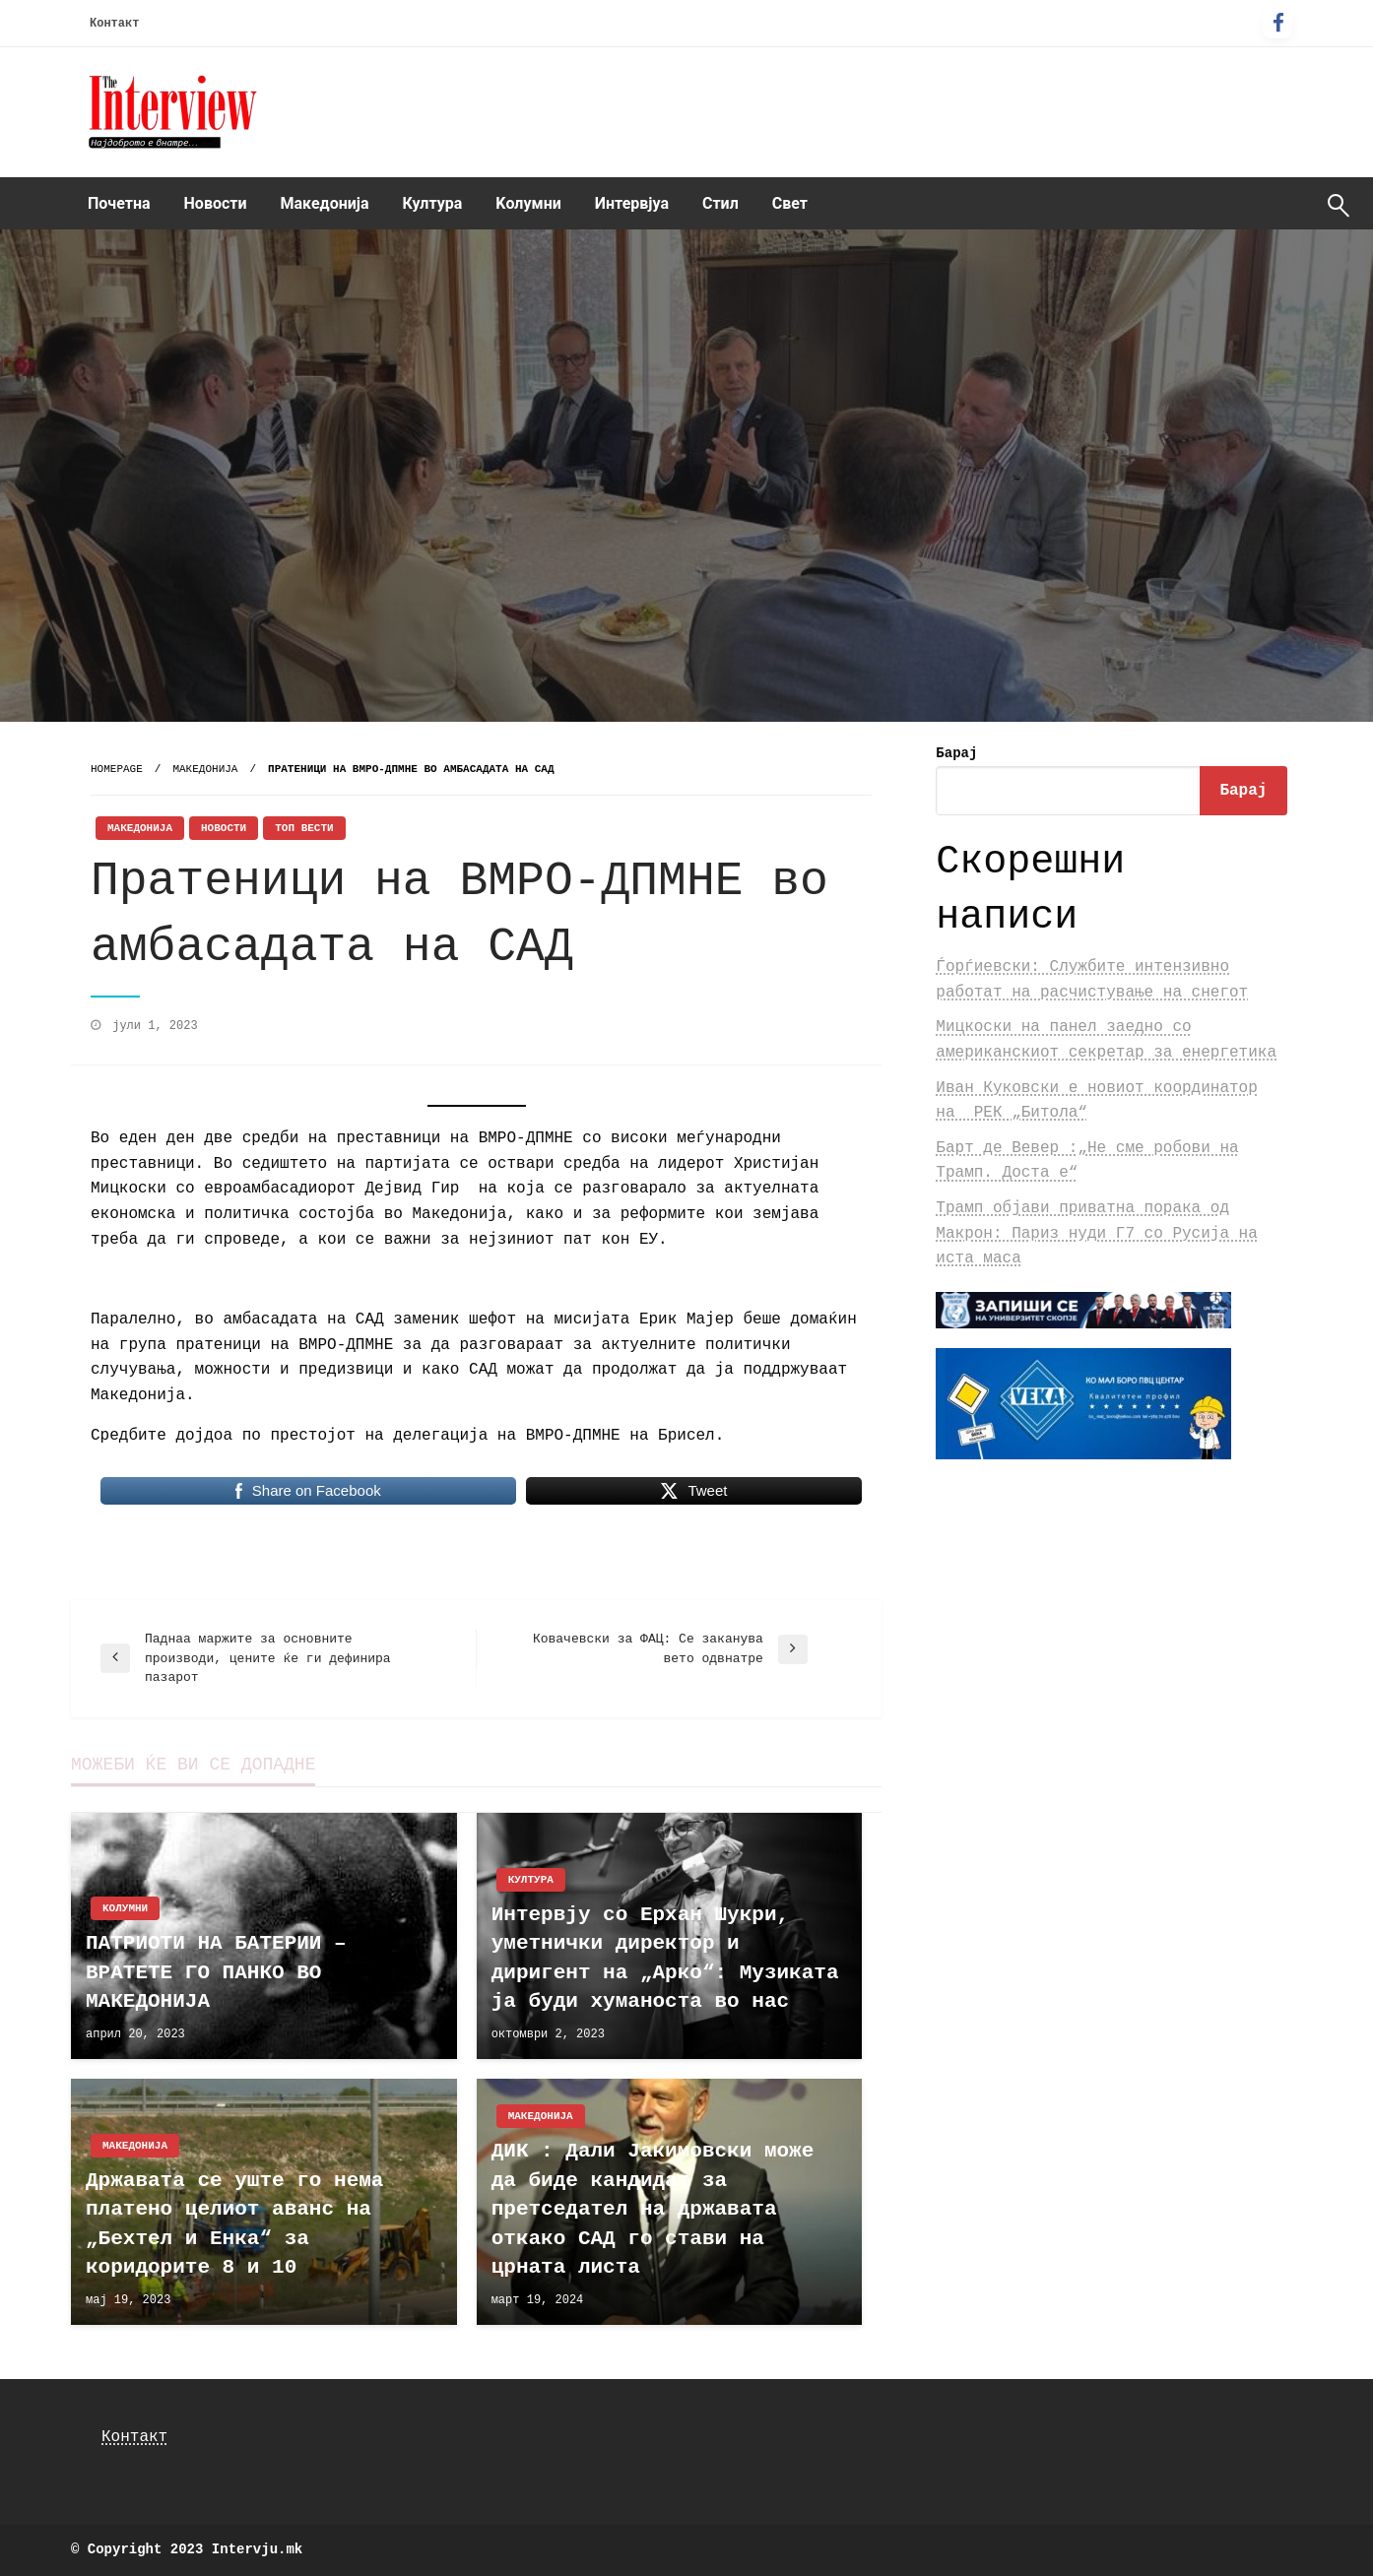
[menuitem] (119, 203)
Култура (433, 203)
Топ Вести (304, 828)
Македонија (325, 203)
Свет (790, 203)
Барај (956, 753)
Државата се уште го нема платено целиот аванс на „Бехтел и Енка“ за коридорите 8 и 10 (234, 2224)
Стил (720, 203)
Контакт (114, 24)
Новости (215, 203)
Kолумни (527, 203)
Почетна (119, 203)
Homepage (117, 769)
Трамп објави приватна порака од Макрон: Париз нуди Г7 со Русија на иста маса (1096, 1233)
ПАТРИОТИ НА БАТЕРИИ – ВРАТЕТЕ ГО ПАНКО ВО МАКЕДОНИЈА (216, 1972)
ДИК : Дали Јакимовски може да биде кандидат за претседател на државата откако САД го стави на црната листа (653, 2209)
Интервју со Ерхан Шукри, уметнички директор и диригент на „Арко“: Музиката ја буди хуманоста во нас (665, 1958)
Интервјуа (632, 203)
